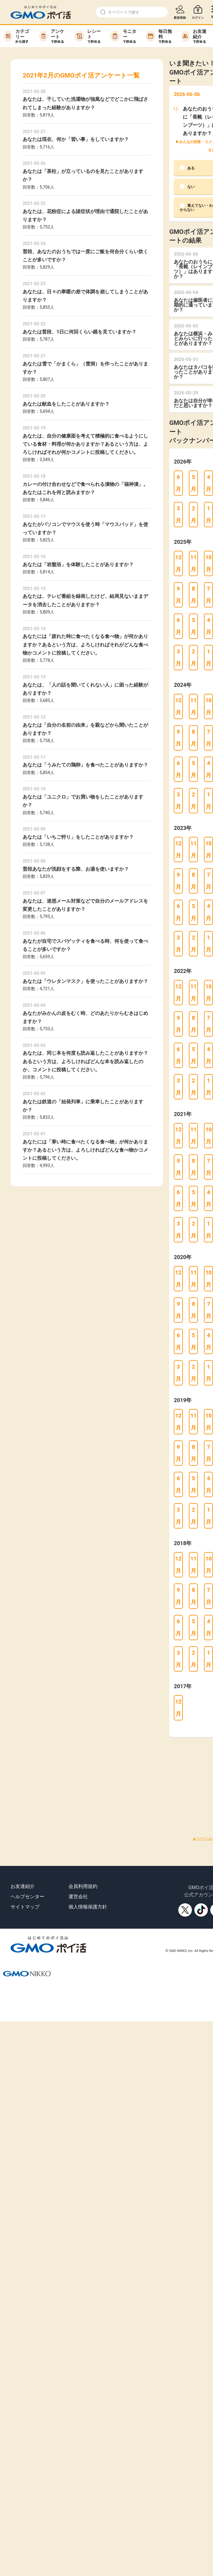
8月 (193, 594)
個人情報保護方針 (87, 1907)
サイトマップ (25, 1907)
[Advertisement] (97, 1779)
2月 (193, 514)
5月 (193, 483)
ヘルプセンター (27, 1896)
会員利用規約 (82, 1886)
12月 (178, 563)
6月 (178, 483)
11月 (193, 563)
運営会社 (78, 1896)
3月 (178, 514)
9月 (178, 594)
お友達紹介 (23, 1886)
